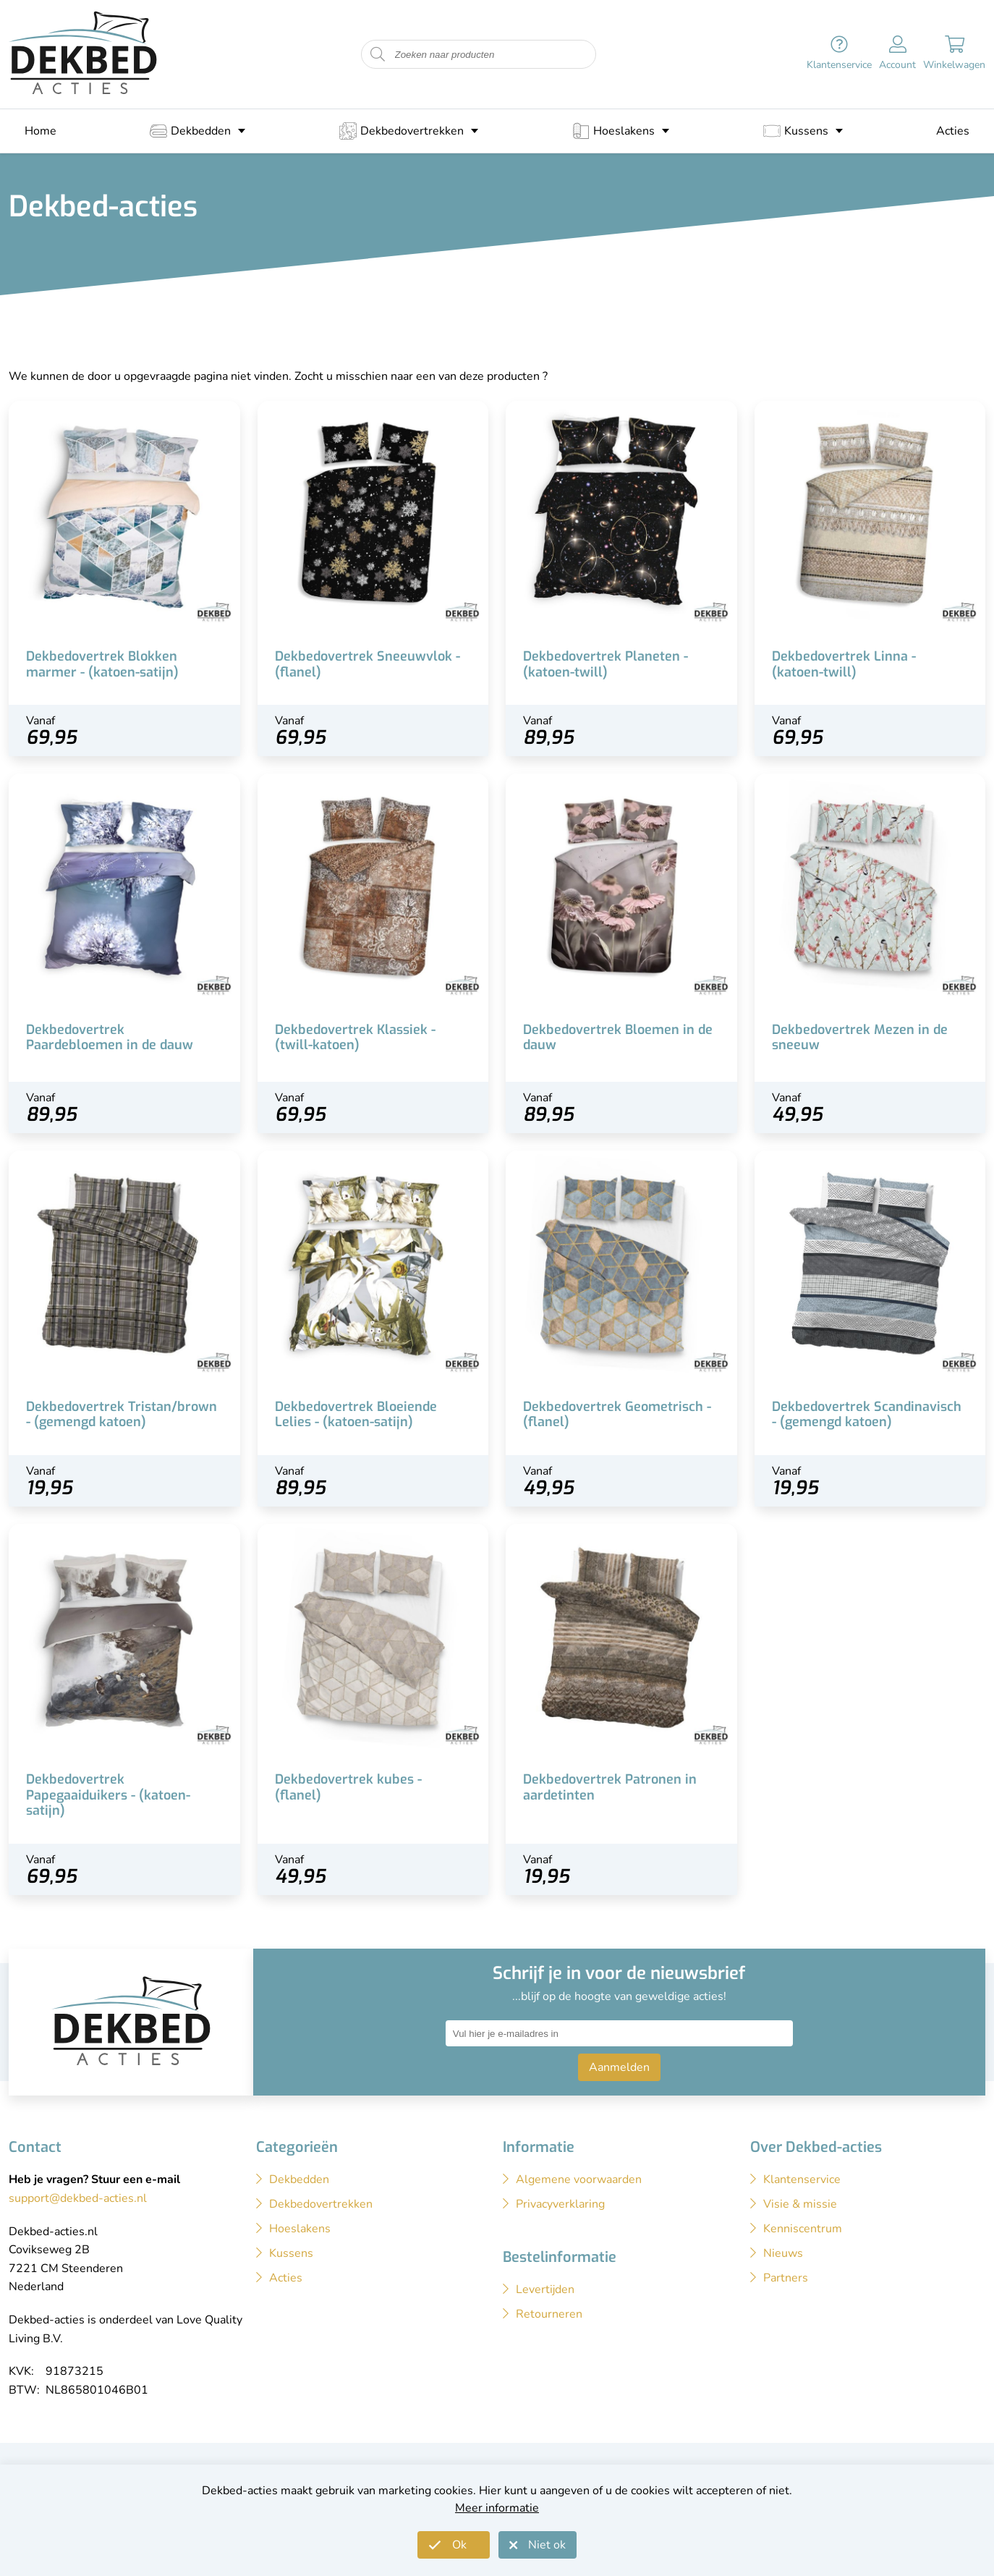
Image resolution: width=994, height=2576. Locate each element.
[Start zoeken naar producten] (377, 54)
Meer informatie (497, 2508)
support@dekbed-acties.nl (78, 2198)
